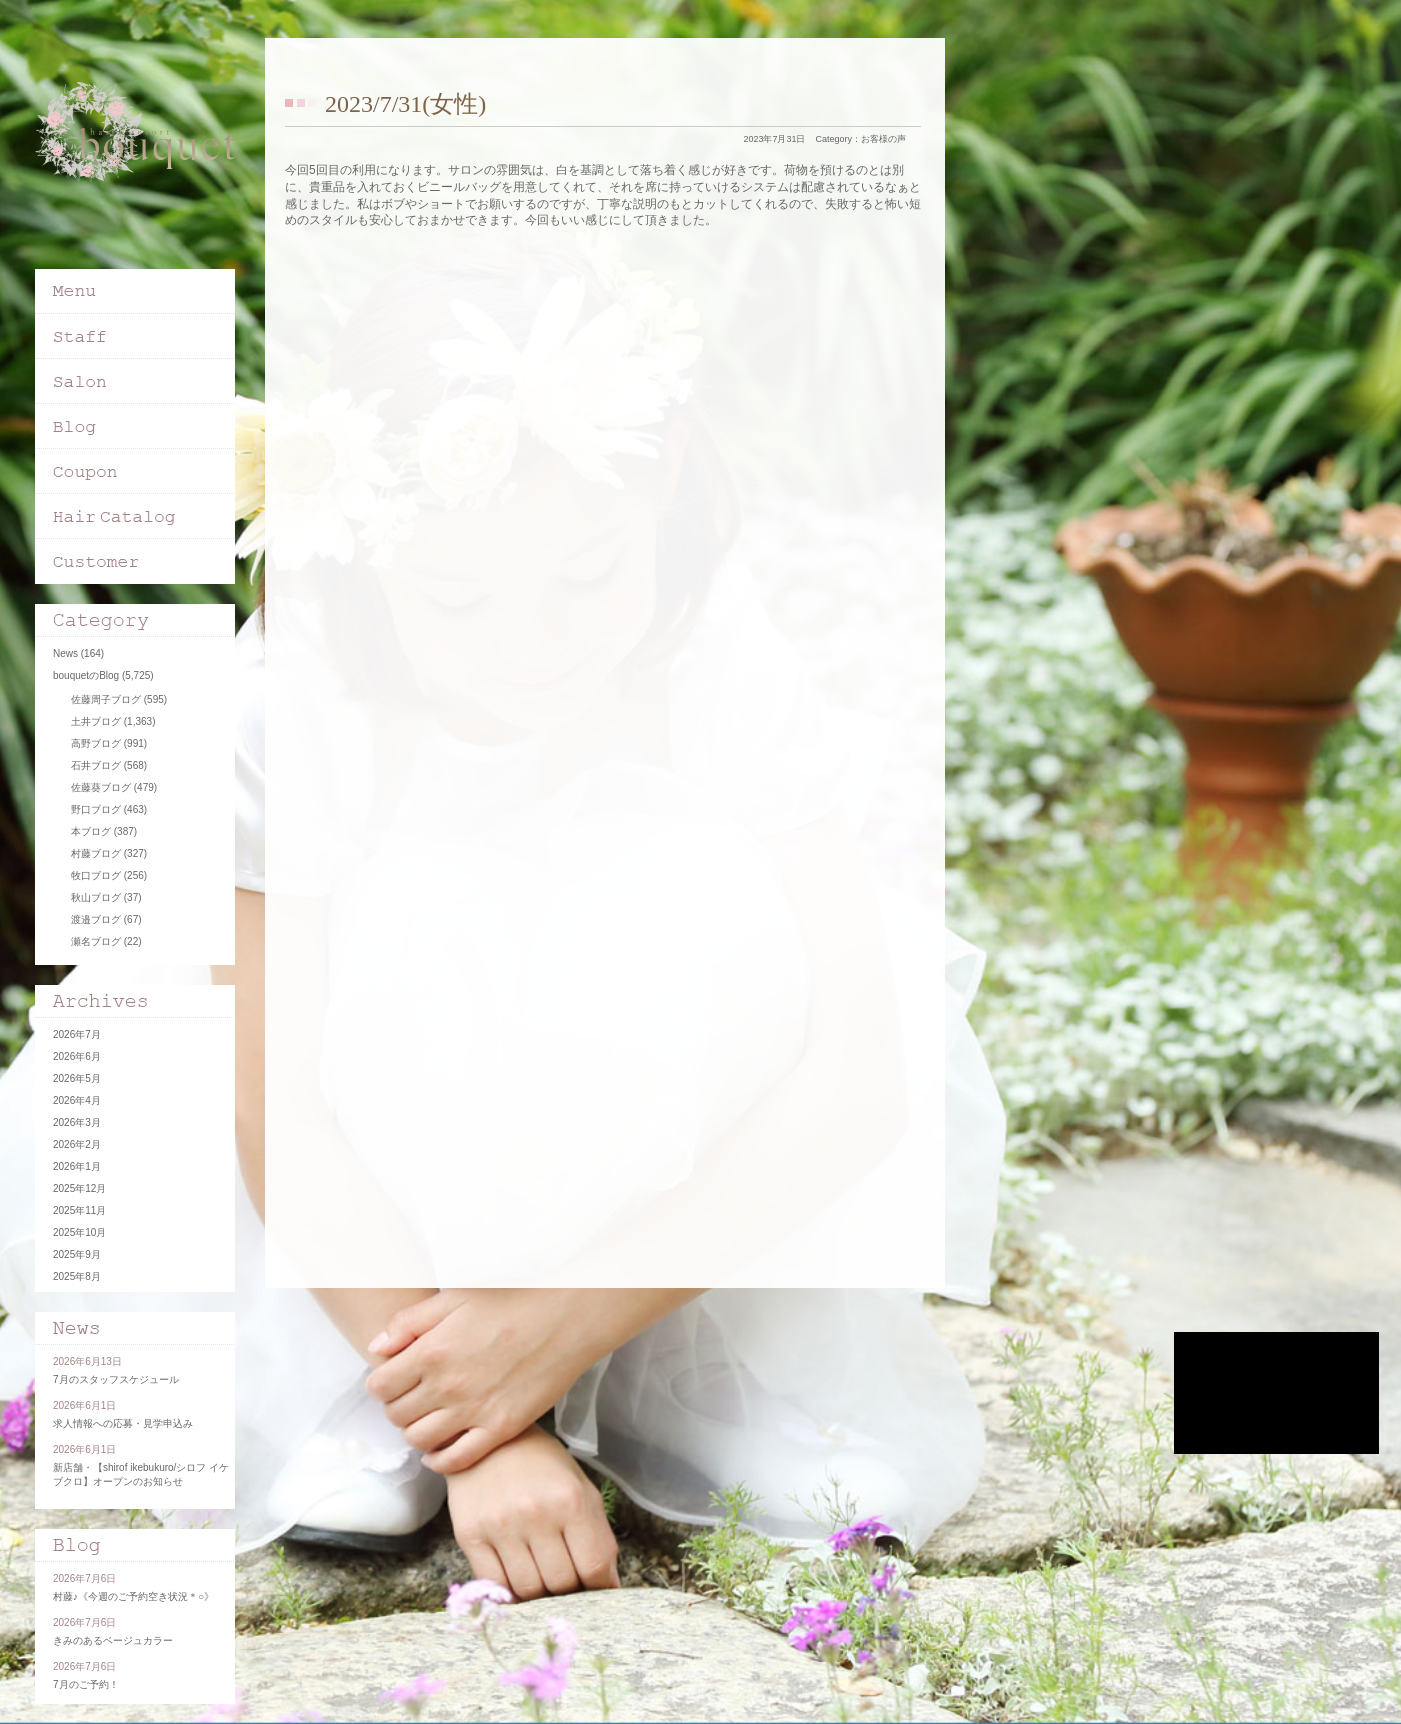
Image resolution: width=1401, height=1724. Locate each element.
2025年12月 (79, 1188)
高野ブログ (96, 743)
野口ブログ (96, 809)
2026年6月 (77, 1056)
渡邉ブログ (96, 919)
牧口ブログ (96, 875)
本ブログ (91, 831)
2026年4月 (77, 1100)
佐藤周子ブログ (106, 699)
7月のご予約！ (86, 1684)
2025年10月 (79, 1232)
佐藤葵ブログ (101, 787)
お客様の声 (883, 139)
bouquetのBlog (86, 675)
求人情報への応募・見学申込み (123, 1423)
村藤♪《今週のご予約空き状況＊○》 (133, 1596)
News (65, 653)
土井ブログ (96, 721)
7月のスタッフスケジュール (116, 1379)
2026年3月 (77, 1122)
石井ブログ (96, 765)
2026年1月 (77, 1166)
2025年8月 (77, 1276)
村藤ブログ (96, 853)
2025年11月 (79, 1210)
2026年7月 (77, 1034)
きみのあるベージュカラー (113, 1640)
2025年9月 (77, 1254)
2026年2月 (77, 1144)
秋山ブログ (96, 897)
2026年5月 (77, 1078)
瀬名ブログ (96, 941)
